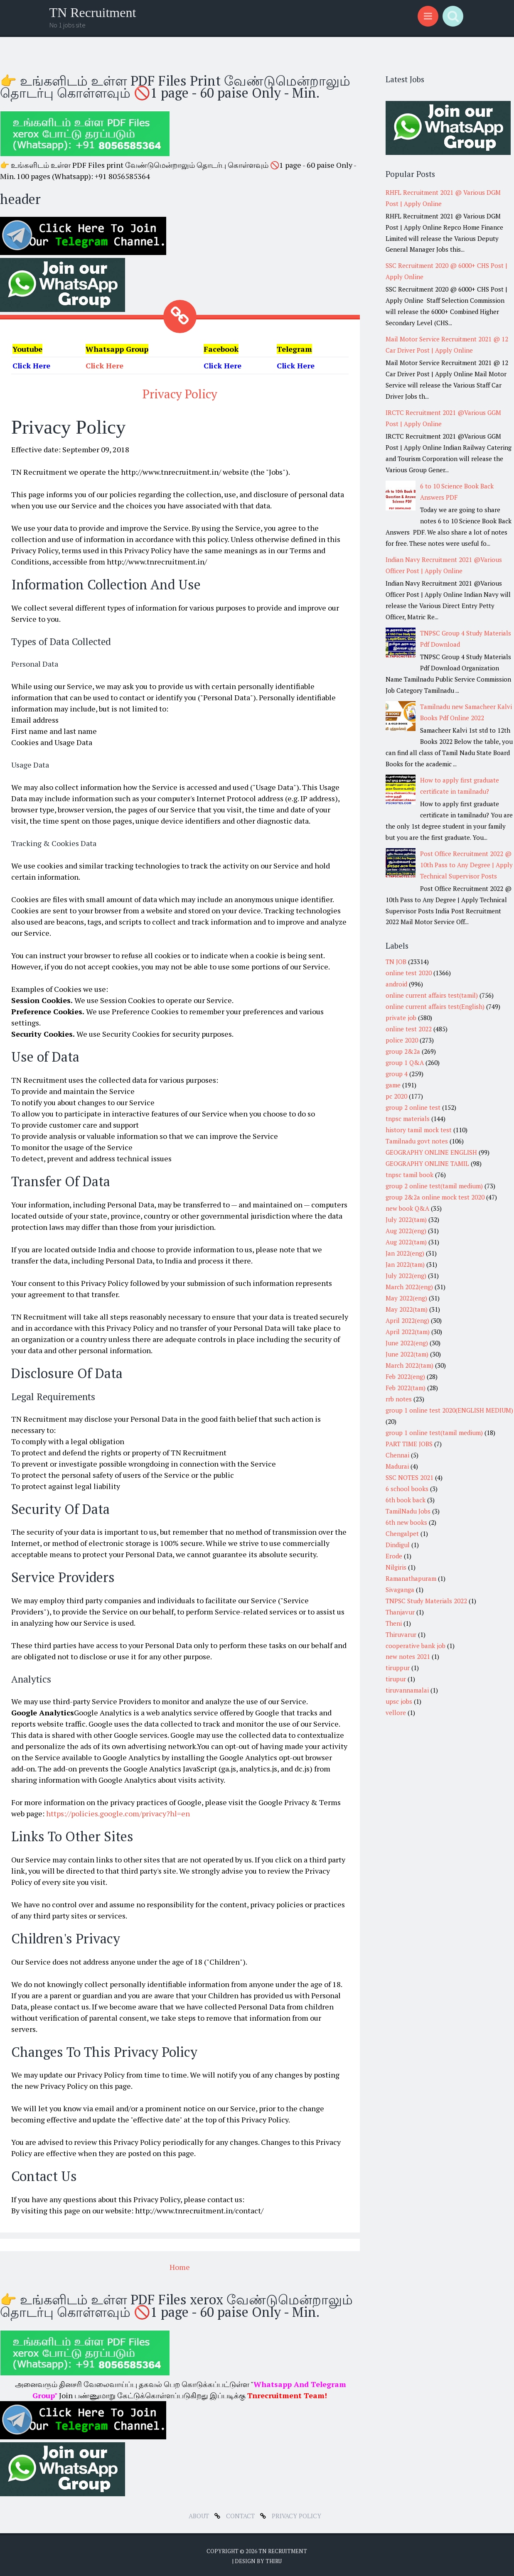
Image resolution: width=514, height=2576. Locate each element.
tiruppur (398, 1667)
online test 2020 (409, 973)
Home (180, 2266)
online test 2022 (409, 1029)
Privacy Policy (179, 393)
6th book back (405, 1500)
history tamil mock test (419, 1130)
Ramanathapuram (411, 1578)
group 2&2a (403, 1051)
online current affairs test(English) (435, 1006)
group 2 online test (413, 1107)
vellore (396, 1712)
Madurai (397, 1466)
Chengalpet (402, 1533)
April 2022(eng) (407, 1320)
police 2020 (402, 1040)
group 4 (397, 1074)
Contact (241, 2514)
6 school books (407, 1488)
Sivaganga (400, 1589)
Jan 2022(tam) (405, 1264)
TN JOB (396, 961)
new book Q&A (407, 1208)
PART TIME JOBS (409, 1444)
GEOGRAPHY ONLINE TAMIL (427, 1163)
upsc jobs (399, 1701)
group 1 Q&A (405, 1062)
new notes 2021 (408, 1656)
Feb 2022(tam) (405, 1388)
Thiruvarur (401, 1634)
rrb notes (399, 1399)
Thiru (274, 2559)
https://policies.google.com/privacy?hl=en (118, 1812)
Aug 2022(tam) (406, 1242)
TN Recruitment (92, 12)
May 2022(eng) (406, 1298)
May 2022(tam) (407, 1309)
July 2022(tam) (406, 1219)
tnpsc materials (408, 1118)
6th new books (406, 1522)
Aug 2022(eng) (406, 1231)
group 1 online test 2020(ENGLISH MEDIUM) (449, 1410)
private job (401, 1017)
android (396, 984)
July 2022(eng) (406, 1275)
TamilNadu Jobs (408, 1511)
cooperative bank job (415, 1645)
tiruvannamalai (407, 1690)
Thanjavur (400, 1612)
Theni (394, 1623)
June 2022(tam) (407, 1354)
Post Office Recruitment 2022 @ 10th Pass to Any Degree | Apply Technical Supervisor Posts (466, 864)
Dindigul (398, 1545)
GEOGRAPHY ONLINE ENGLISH (431, 1152)
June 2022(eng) (407, 1343)
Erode (394, 1556)
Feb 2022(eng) (405, 1376)
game (393, 1085)
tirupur (396, 1679)
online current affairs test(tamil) (432, 995)
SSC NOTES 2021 (409, 1477)
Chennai (397, 1455)
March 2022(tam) (409, 1365)
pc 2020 (396, 1096)
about (200, 2514)
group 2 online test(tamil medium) (434, 1186)
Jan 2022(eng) (405, 1253)
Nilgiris (396, 1567)
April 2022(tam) (408, 1331)
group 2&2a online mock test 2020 (435, 1197)
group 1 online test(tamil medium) (434, 1432)
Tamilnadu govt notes (417, 1141)
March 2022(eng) (409, 1287)
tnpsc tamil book (409, 1174)
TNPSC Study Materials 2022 (426, 1601)
